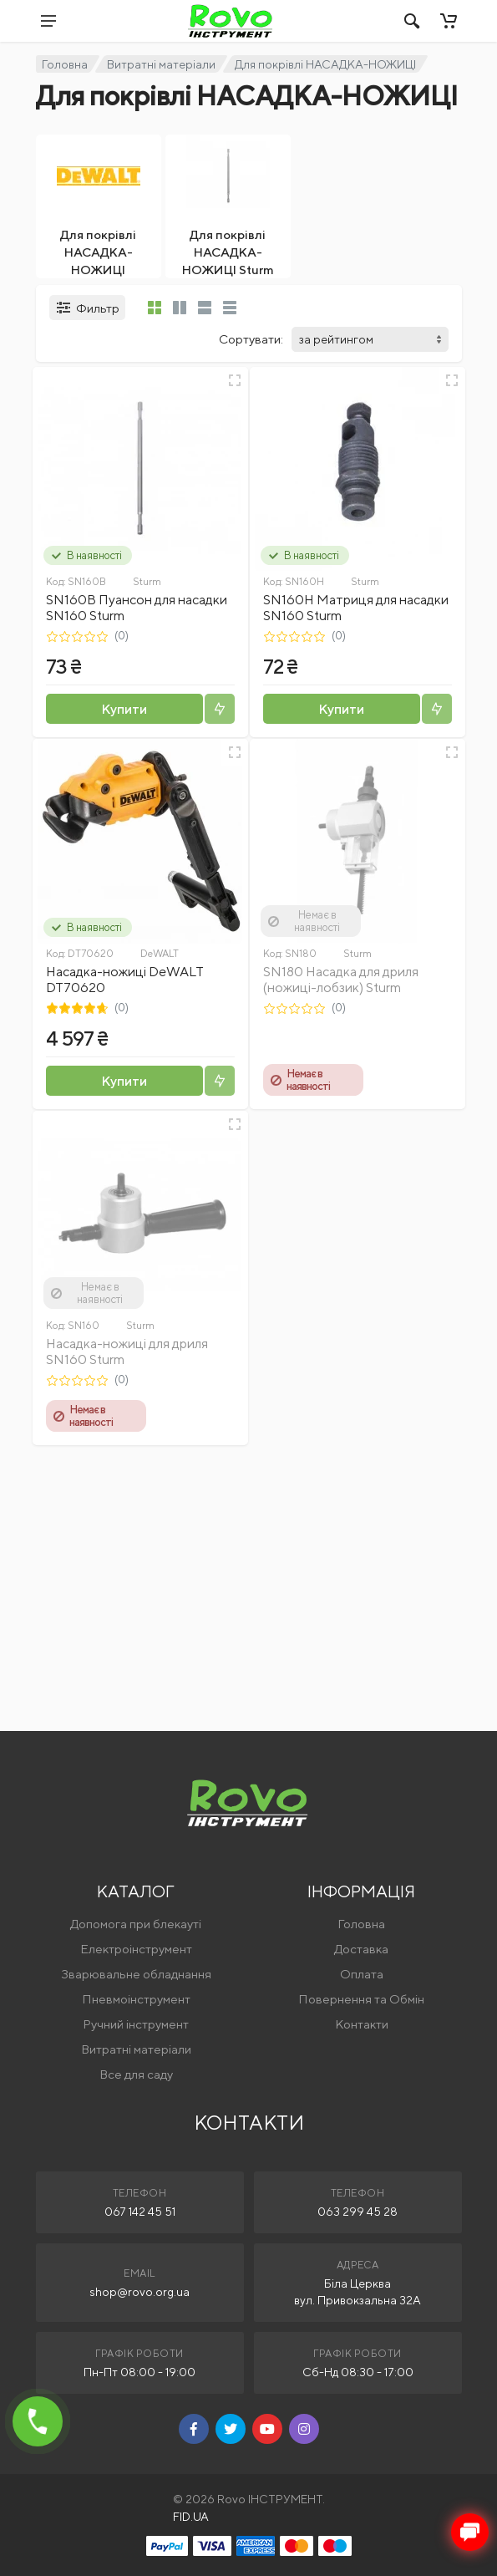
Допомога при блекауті (135, 1924)
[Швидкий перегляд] (234, 380)
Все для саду (136, 2074)
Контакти (361, 2024)
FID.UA (191, 2516)
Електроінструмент (136, 1949)
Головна (65, 64)
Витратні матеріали (161, 64)
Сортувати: (251, 339)
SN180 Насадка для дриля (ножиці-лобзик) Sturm (340, 979)
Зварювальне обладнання (136, 1974)
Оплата (361, 1974)
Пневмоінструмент (136, 1999)
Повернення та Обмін (361, 1999)
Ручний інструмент (136, 2024)
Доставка (361, 1949)
